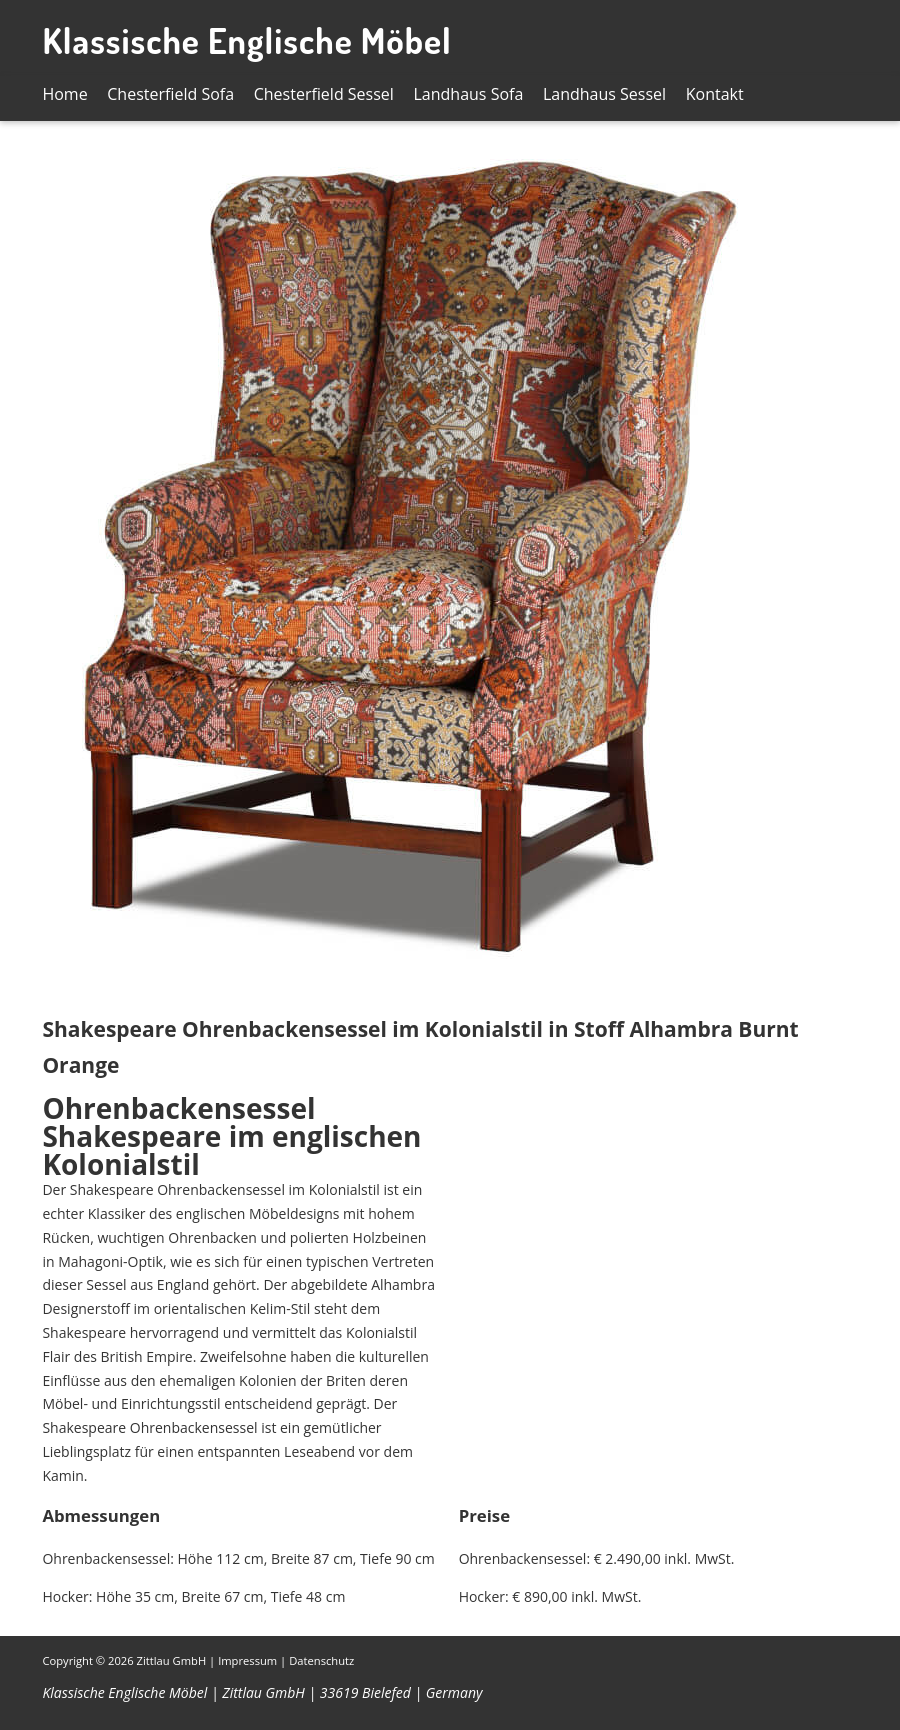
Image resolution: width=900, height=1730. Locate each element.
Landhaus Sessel (604, 94)
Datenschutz (321, 1660)
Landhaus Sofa (469, 94)
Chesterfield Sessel (324, 94)
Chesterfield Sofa (170, 94)
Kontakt (715, 94)
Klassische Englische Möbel (246, 40)
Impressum (247, 1660)
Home (64, 94)
